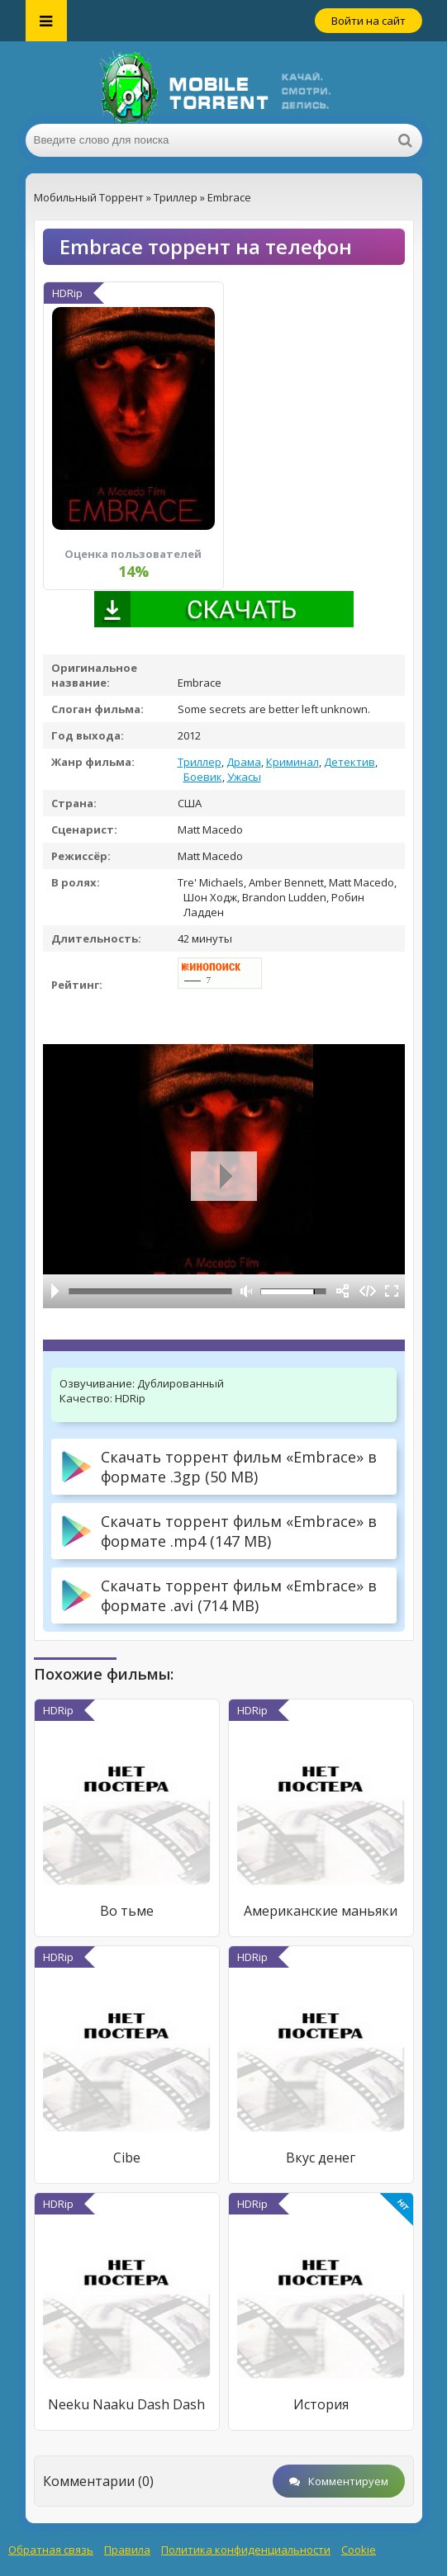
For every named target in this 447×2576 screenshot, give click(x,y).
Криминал (292, 761)
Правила (127, 2549)
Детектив (349, 761)
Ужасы (244, 776)
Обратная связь (50, 2549)
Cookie (358, 2549)
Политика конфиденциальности (245, 2549)
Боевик (202, 776)
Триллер (199, 761)
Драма (243, 761)
